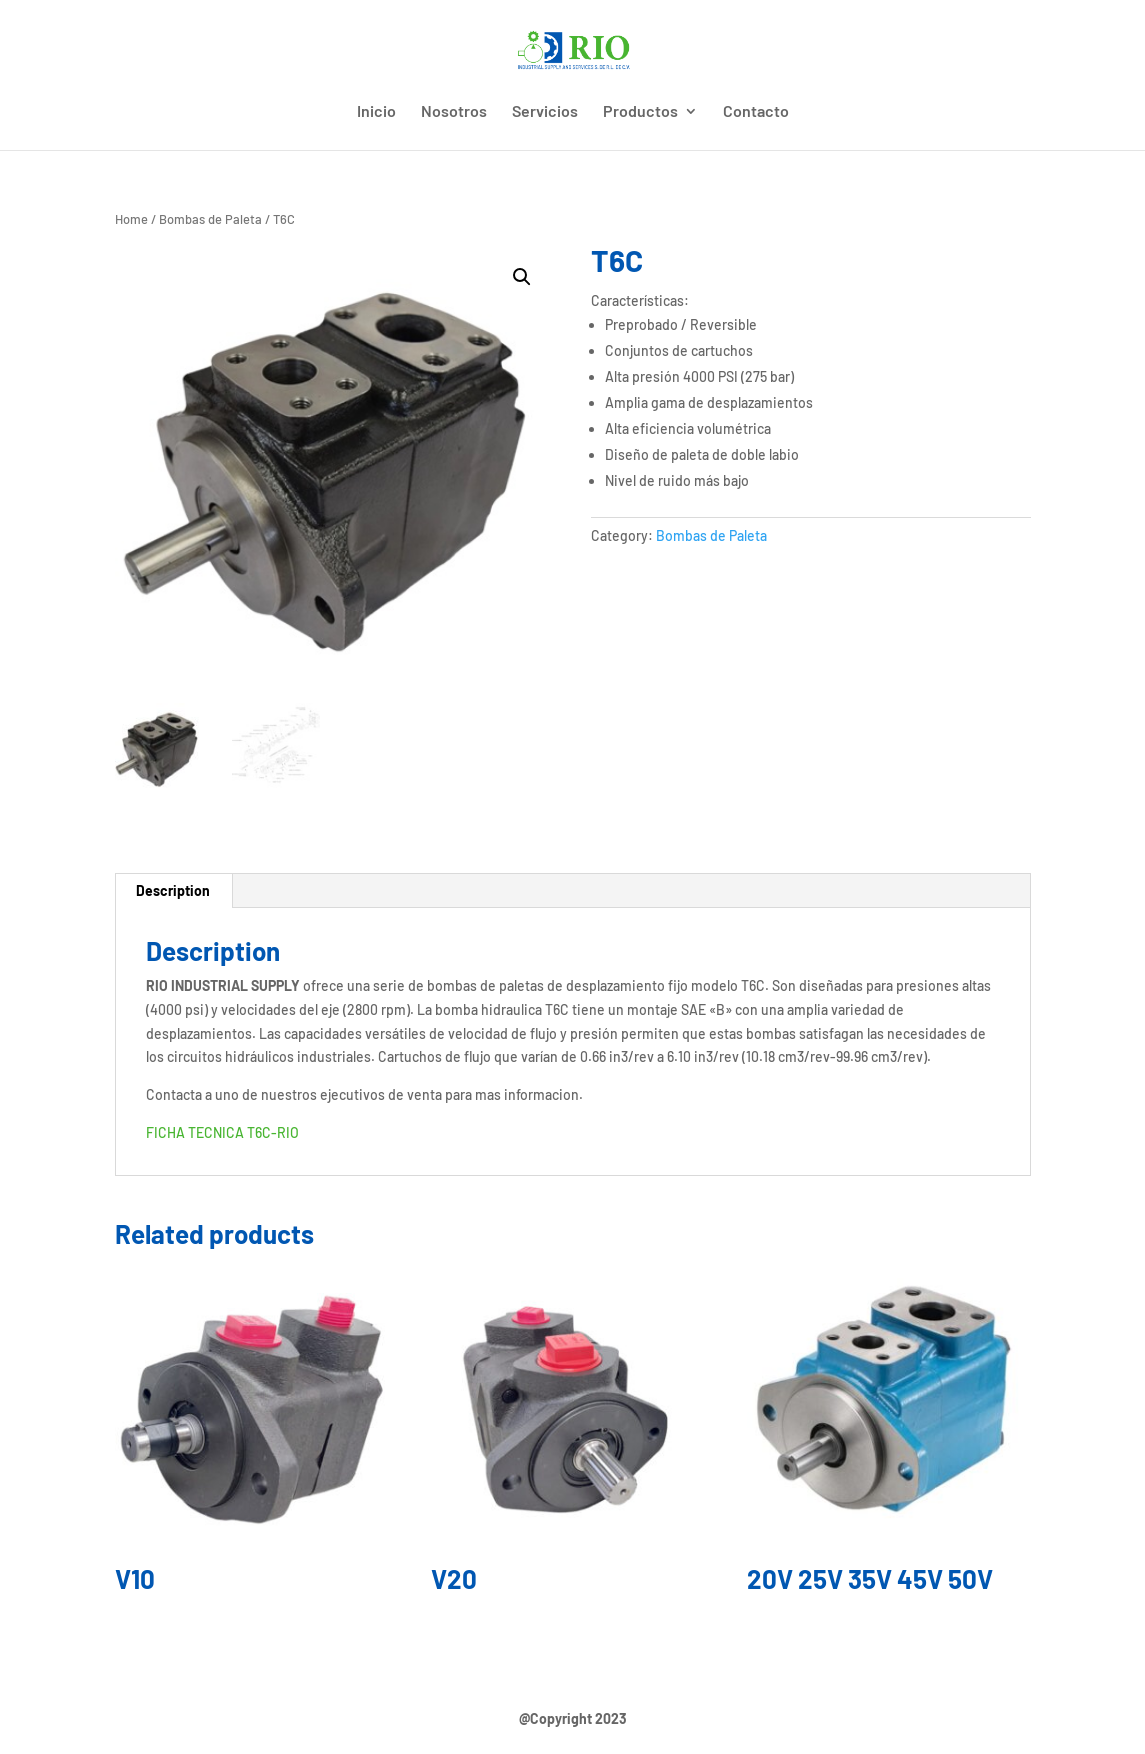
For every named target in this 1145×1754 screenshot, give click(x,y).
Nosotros (454, 112)
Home (131, 219)
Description (173, 890)
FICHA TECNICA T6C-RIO (222, 1132)
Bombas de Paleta (210, 219)
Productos (640, 112)
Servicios (545, 112)
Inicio (376, 112)
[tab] (173, 891)
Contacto (756, 112)
